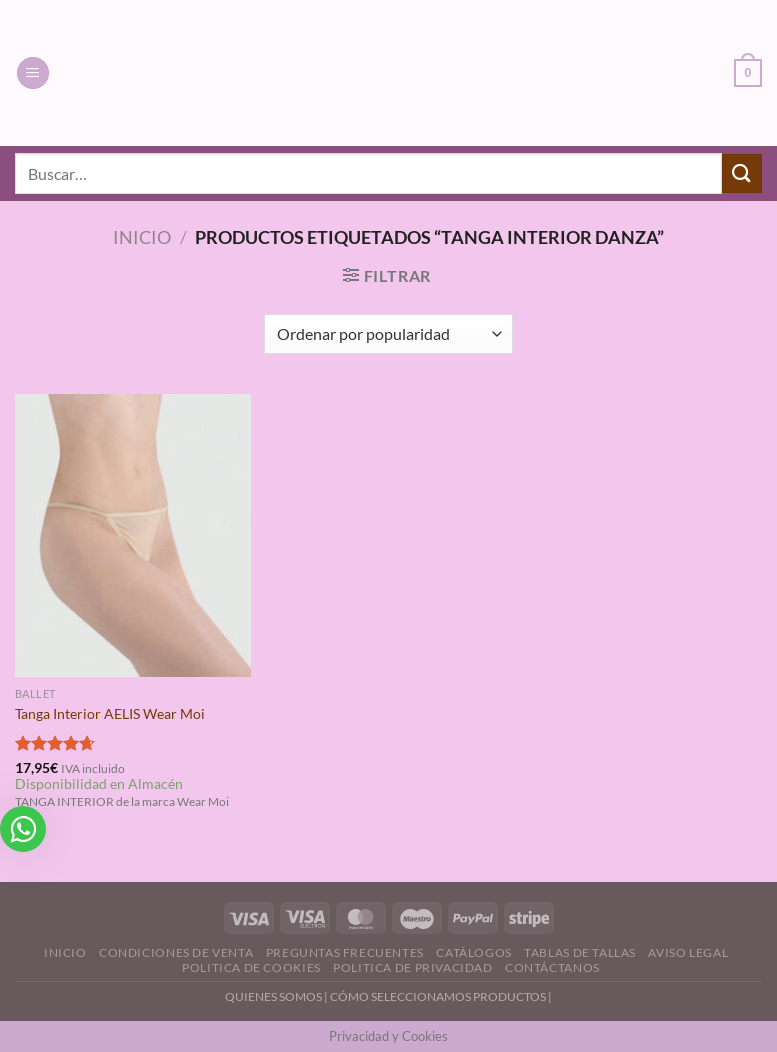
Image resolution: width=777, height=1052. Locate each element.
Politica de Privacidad (412, 967)
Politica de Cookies (251, 967)
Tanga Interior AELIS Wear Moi (110, 713)
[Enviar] (742, 173)
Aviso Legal (688, 952)
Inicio (142, 237)
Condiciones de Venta (176, 952)
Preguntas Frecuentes (345, 952)
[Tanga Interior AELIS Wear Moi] (133, 535)
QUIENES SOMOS (273, 996)
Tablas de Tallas (580, 952)
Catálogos (474, 952)
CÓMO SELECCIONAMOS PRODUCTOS (438, 996)
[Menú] (33, 73)
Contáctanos (552, 967)
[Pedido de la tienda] (388, 334)
